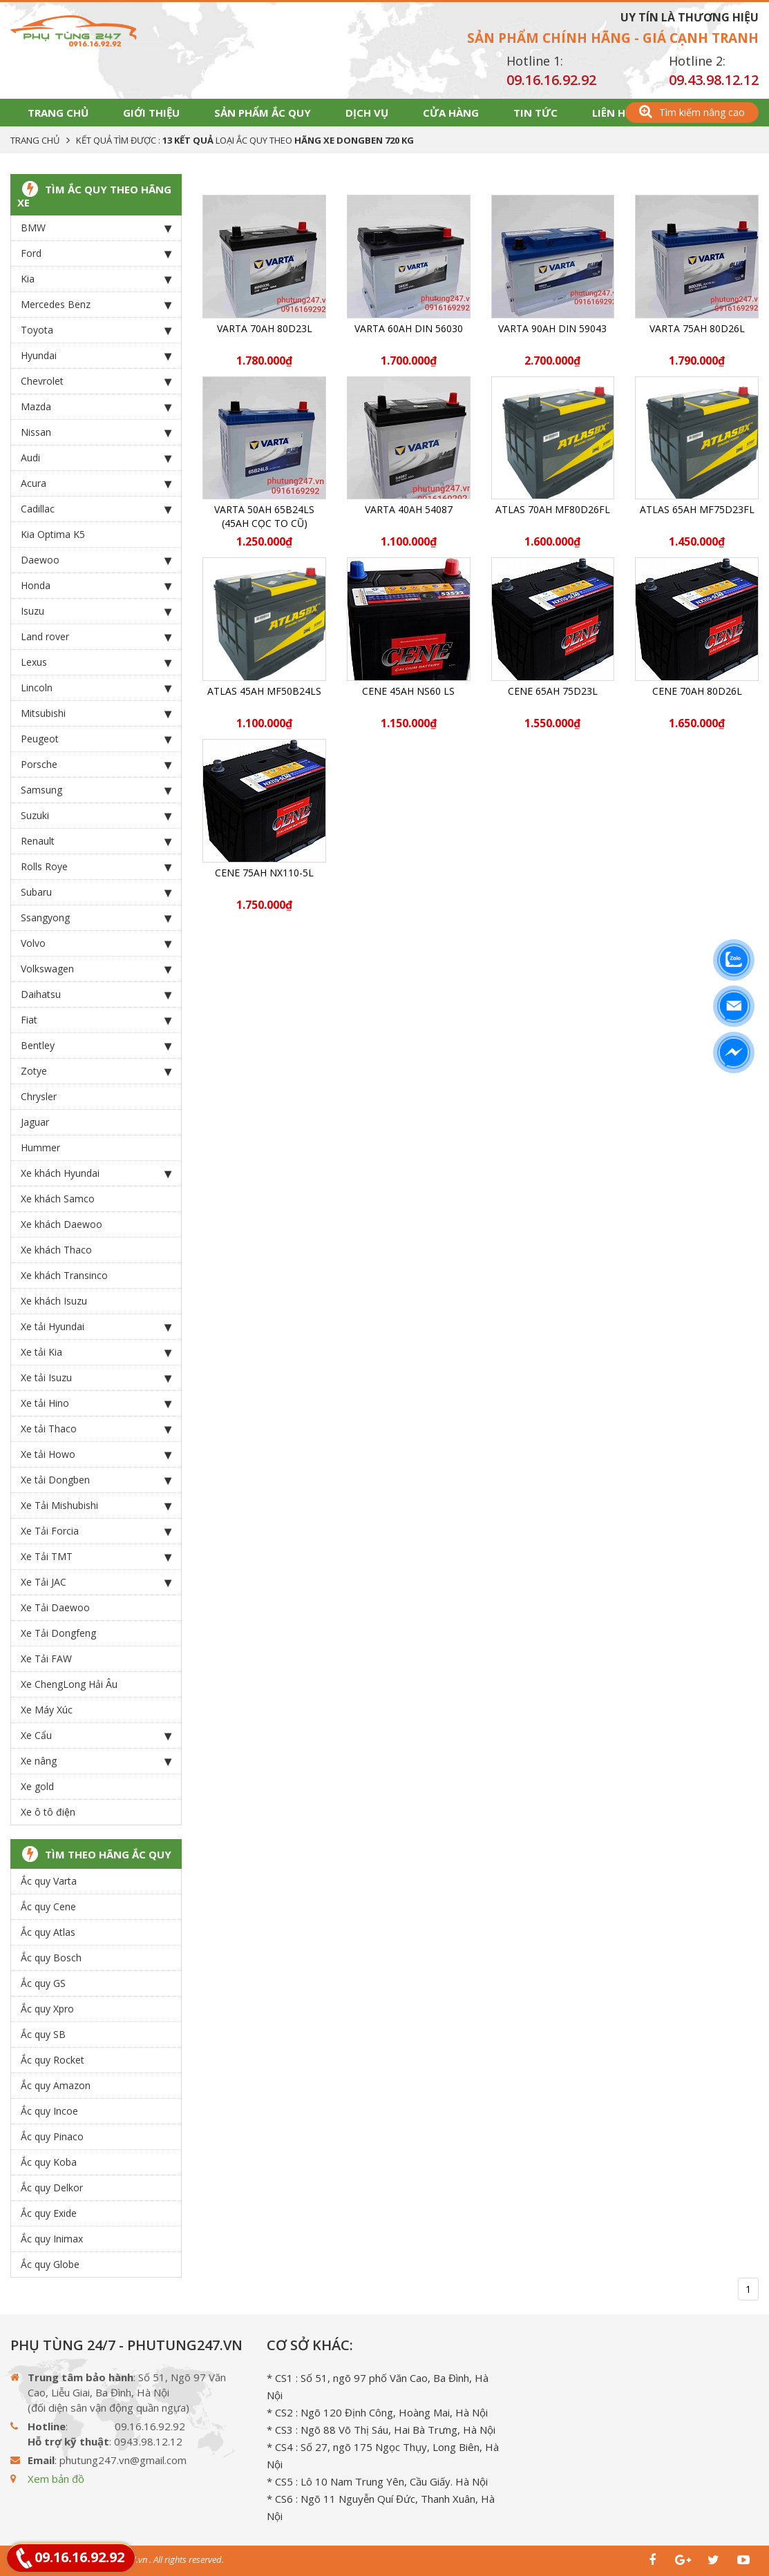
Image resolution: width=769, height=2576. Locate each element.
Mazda (96, 407)
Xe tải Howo (96, 1454)
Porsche (96, 764)
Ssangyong (96, 918)
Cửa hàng (451, 112)
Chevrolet (96, 381)
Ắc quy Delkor (52, 2187)
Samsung (96, 790)
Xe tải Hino (96, 1403)
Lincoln (96, 688)
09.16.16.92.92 (551, 79)
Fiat (96, 1020)
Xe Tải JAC (96, 1582)
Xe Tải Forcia (96, 1531)
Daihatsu (96, 994)
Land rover (96, 637)
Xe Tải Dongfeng (58, 1633)
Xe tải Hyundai (96, 1327)
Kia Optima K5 (53, 534)
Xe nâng (96, 1761)
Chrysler (39, 1096)
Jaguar (35, 1121)
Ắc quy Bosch (51, 1957)
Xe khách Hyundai (96, 1173)
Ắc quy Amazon (56, 2085)
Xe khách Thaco (56, 1249)
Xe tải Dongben (96, 1480)
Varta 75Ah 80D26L (697, 328)
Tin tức (535, 112)
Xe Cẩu (96, 1735)
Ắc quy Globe (50, 2264)
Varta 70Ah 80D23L (264, 328)
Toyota (96, 330)
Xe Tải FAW (46, 1658)
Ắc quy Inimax (52, 2238)
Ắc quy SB (43, 2034)
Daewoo (96, 560)
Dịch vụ (366, 112)
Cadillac (96, 509)
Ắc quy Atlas (48, 1932)
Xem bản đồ (56, 2479)
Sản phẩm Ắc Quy (262, 112)
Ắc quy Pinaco (52, 2136)
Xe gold (37, 1786)
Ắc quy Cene (48, 1906)
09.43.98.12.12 (714, 79)
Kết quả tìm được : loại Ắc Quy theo (245, 140)
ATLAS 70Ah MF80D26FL (552, 509)
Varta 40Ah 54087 (409, 509)
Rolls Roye (96, 867)
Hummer (40, 1147)
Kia (96, 279)
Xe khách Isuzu (54, 1300)
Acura (96, 483)
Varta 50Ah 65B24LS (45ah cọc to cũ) (264, 516)
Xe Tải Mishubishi (96, 1505)
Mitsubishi (96, 713)
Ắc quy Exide (49, 2213)
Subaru (96, 892)
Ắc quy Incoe (49, 2110)
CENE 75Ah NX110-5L (264, 872)
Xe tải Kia (96, 1352)
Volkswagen (96, 969)
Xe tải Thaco (96, 1429)
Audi (96, 458)
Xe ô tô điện (48, 1811)
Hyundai (96, 356)
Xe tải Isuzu (96, 1378)
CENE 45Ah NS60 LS (408, 691)
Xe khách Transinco (64, 1275)
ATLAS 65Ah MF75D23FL (697, 509)
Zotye (96, 1071)
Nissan (96, 432)
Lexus (96, 662)
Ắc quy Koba (49, 2162)
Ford (96, 253)
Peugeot (96, 739)
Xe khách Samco (58, 1198)
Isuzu (96, 611)
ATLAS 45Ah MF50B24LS (264, 691)
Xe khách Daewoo (61, 1224)
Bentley (96, 1045)
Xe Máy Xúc (47, 1709)
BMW (96, 228)
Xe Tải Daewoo (55, 1607)
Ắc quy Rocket (52, 2059)
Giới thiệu (151, 112)
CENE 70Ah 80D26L (697, 691)
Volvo (96, 943)
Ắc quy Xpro (47, 2008)
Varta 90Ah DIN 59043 (552, 328)
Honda (96, 586)
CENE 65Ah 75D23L (553, 691)
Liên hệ (611, 112)
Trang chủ (58, 112)
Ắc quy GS (43, 1983)
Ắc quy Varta (49, 1880)
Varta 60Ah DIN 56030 (408, 328)
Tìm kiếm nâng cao (692, 111)
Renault (96, 841)
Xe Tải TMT (96, 1557)
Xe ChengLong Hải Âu (69, 1684)
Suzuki (96, 816)
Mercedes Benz (96, 304)
